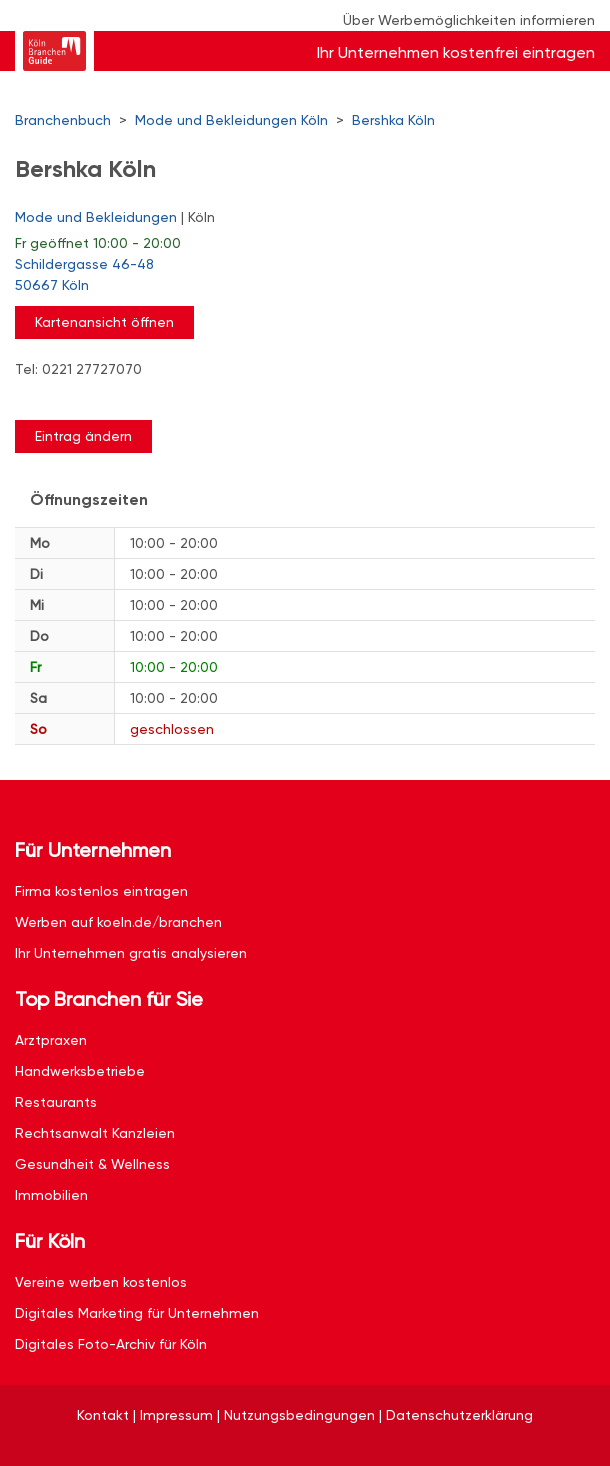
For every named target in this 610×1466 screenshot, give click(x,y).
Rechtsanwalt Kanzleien (95, 1133)
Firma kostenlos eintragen (101, 891)
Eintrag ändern (83, 436)
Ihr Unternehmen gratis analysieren (131, 953)
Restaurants (56, 1102)
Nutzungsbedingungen (299, 1415)
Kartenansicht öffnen (104, 322)
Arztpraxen (51, 1040)
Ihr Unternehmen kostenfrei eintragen (456, 52)
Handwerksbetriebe (80, 1071)
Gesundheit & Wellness (92, 1164)
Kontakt (103, 1415)
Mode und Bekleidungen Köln (231, 120)
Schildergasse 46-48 (295, 276)
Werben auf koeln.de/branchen (118, 922)
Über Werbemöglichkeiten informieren (469, 20)
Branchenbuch (63, 120)
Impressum (176, 1415)
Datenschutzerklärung (459, 1415)
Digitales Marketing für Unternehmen (137, 1313)
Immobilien (51, 1195)
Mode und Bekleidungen (96, 217)
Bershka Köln (393, 120)
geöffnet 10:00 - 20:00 (98, 243)
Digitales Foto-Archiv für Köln (111, 1344)
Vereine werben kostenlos (101, 1282)
